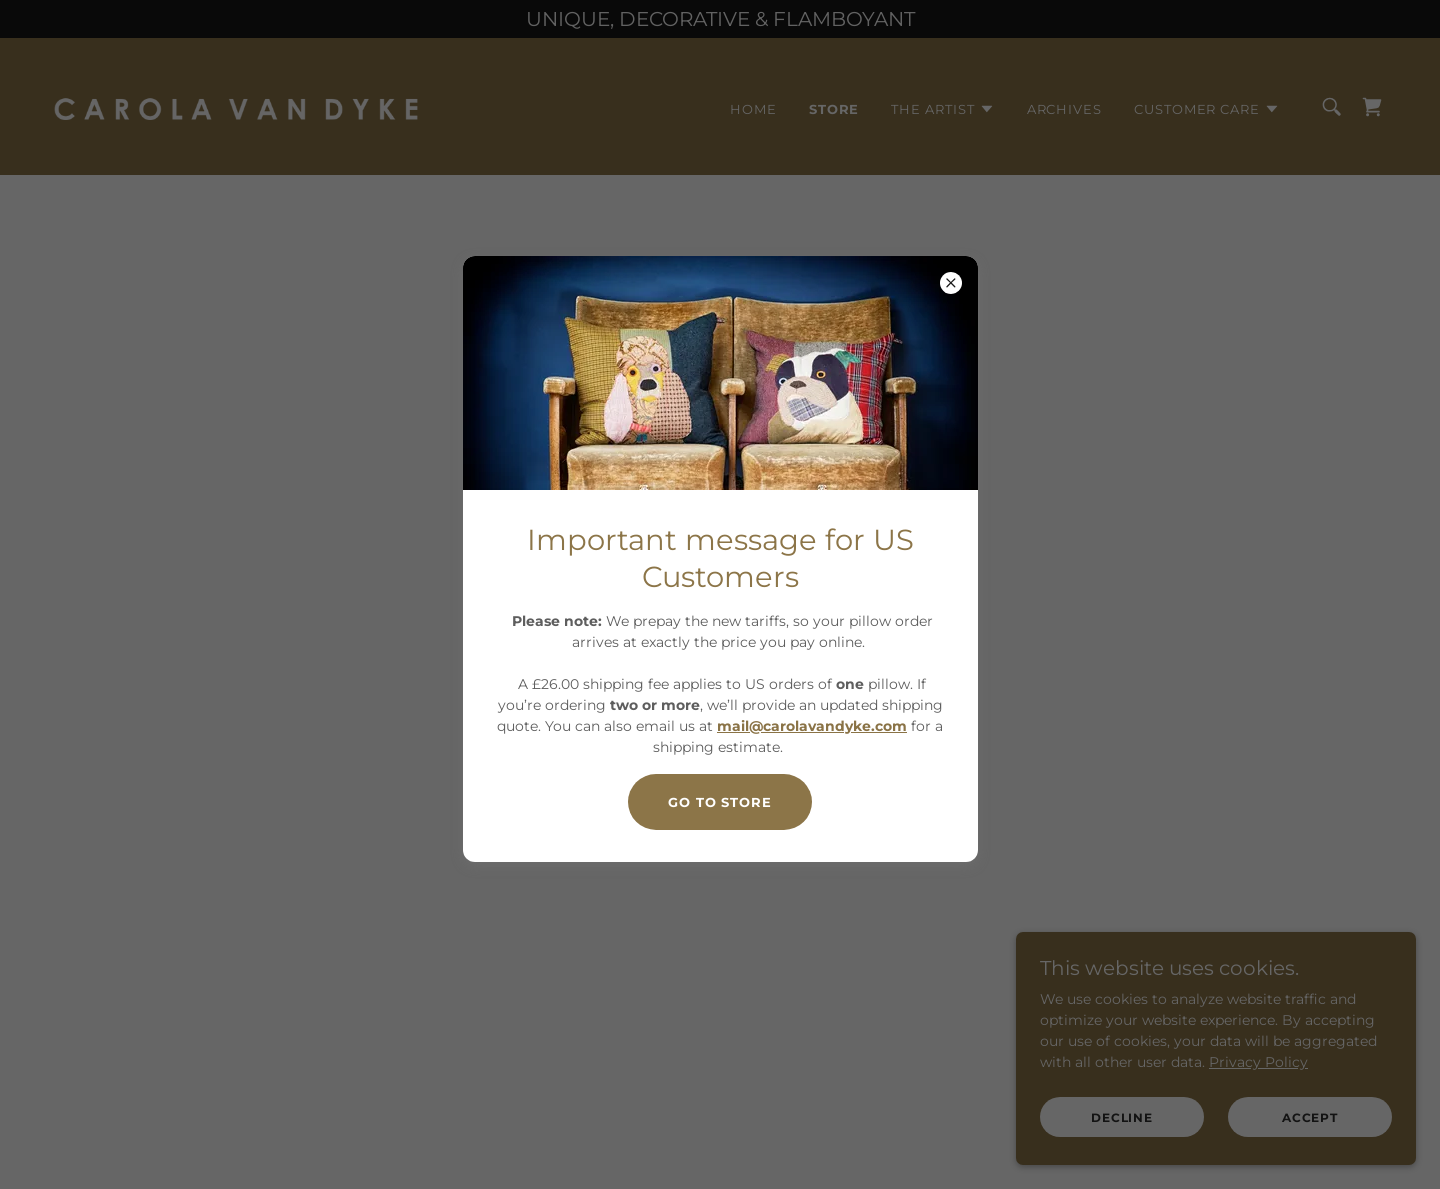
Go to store (720, 802)
